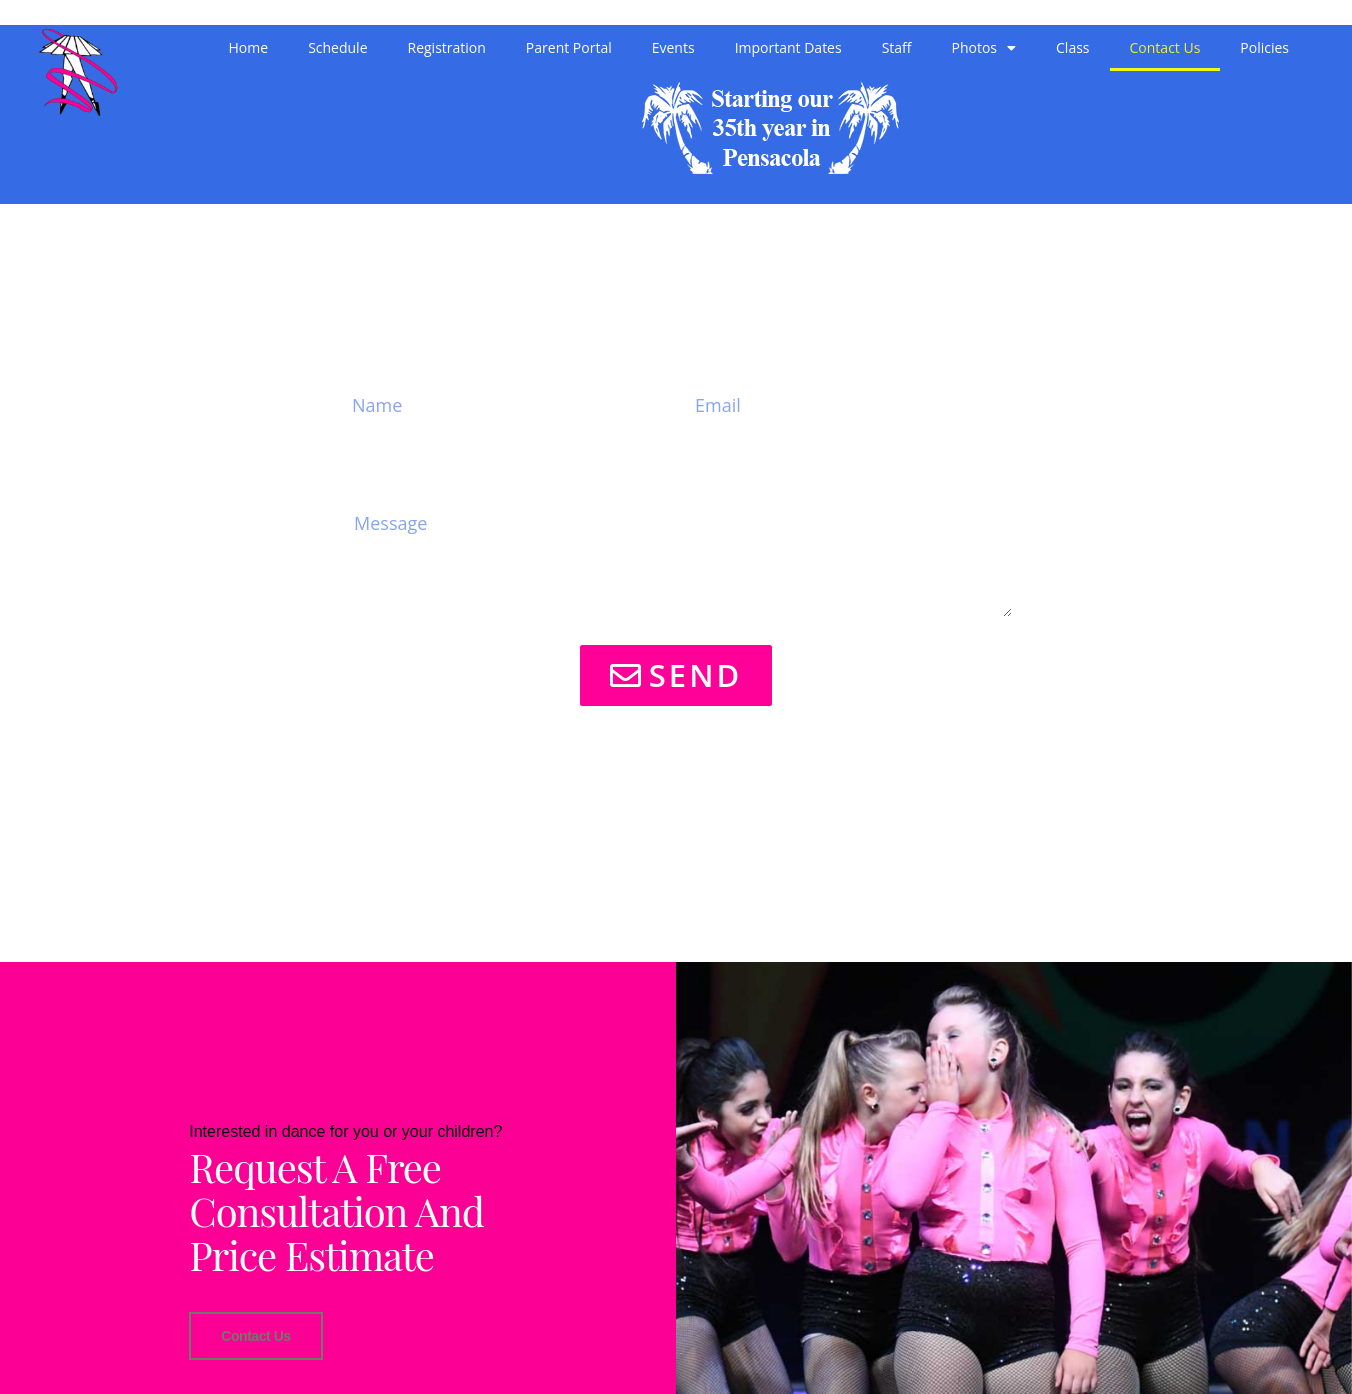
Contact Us (1165, 47)
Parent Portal (569, 47)
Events (673, 47)
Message (396, 475)
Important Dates (788, 47)
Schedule (337, 47)
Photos (984, 48)
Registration (447, 47)
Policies (1264, 47)
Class (1072, 47)
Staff (897, 47)
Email (717, 352)
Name (378, 352)
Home (249, 47)
